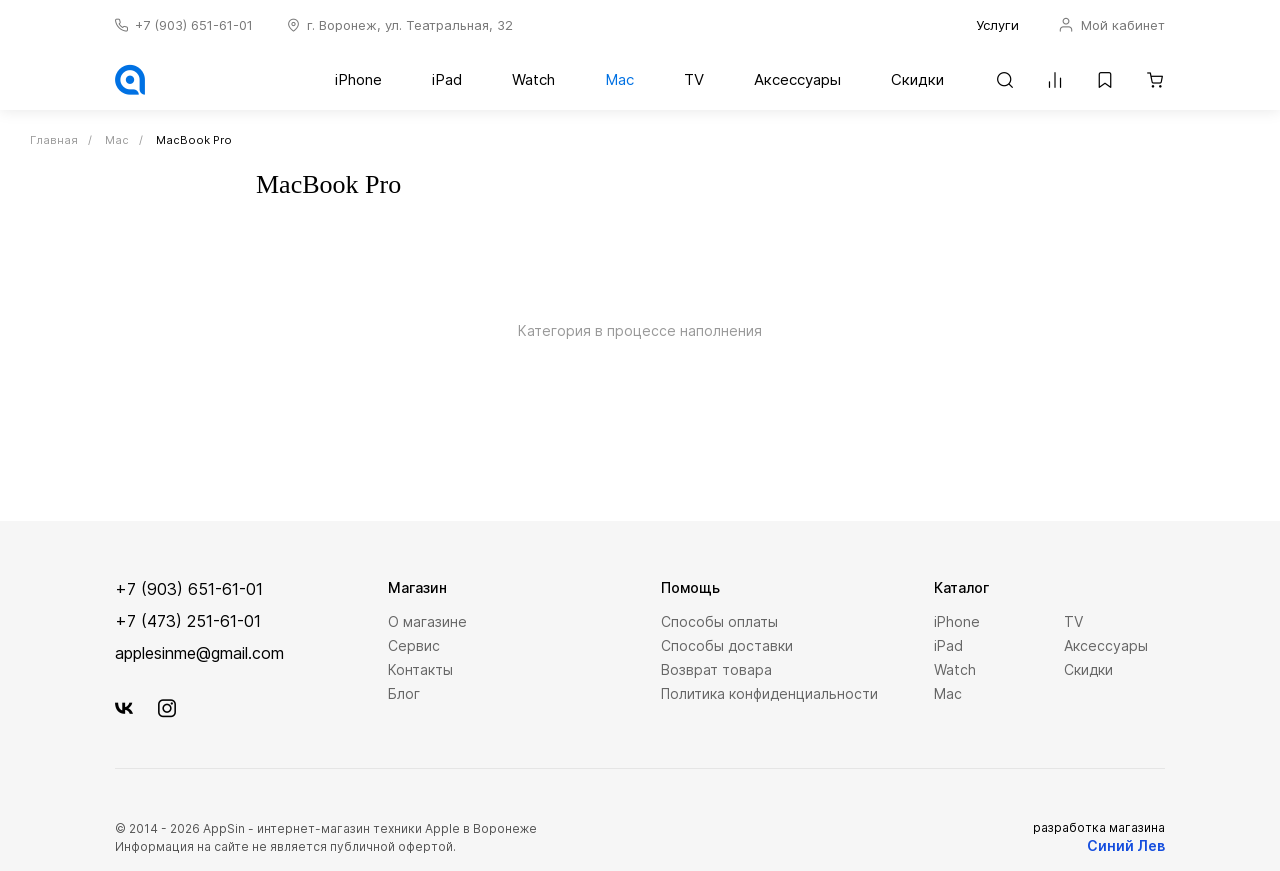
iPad (447, 79)
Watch (533, 79)
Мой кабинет (1112, 25)
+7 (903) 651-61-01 (194, 25)
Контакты (420, 669)
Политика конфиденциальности (769, 693)
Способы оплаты (719, 621)
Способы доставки (727, 645)
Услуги (997, 25)
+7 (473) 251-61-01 (188, 621)
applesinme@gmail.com (199, 653)
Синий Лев (1126, 845)
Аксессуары (797, 79)
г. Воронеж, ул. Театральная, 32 (410, 25)
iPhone (358, 79)
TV (694, 79)
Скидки (917, 79)
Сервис (414, 645)
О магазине (427, 621)
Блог (404, 693)
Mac (619, 79)
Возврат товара (716, 669)
